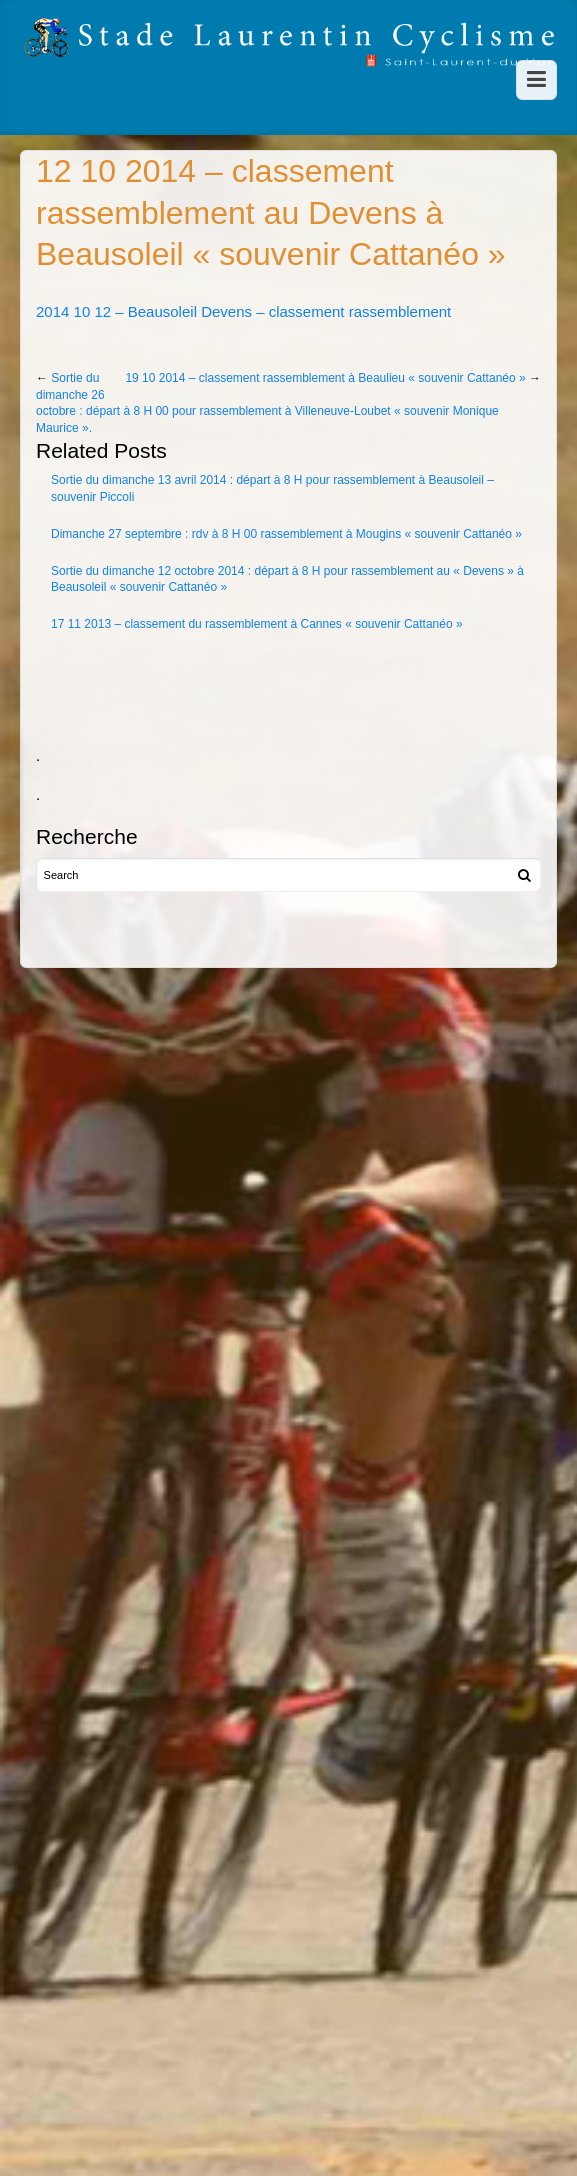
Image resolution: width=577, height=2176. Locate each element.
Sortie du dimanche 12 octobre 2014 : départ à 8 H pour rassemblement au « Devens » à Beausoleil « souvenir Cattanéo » (287, 579)
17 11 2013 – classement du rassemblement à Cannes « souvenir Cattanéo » (257, 624)
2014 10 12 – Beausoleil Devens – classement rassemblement (243, 311)
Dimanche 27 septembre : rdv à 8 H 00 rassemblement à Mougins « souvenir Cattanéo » (286, 534)
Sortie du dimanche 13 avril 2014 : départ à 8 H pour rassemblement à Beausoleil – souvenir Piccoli (272, 488)
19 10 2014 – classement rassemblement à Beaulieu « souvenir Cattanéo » (325, 378)
